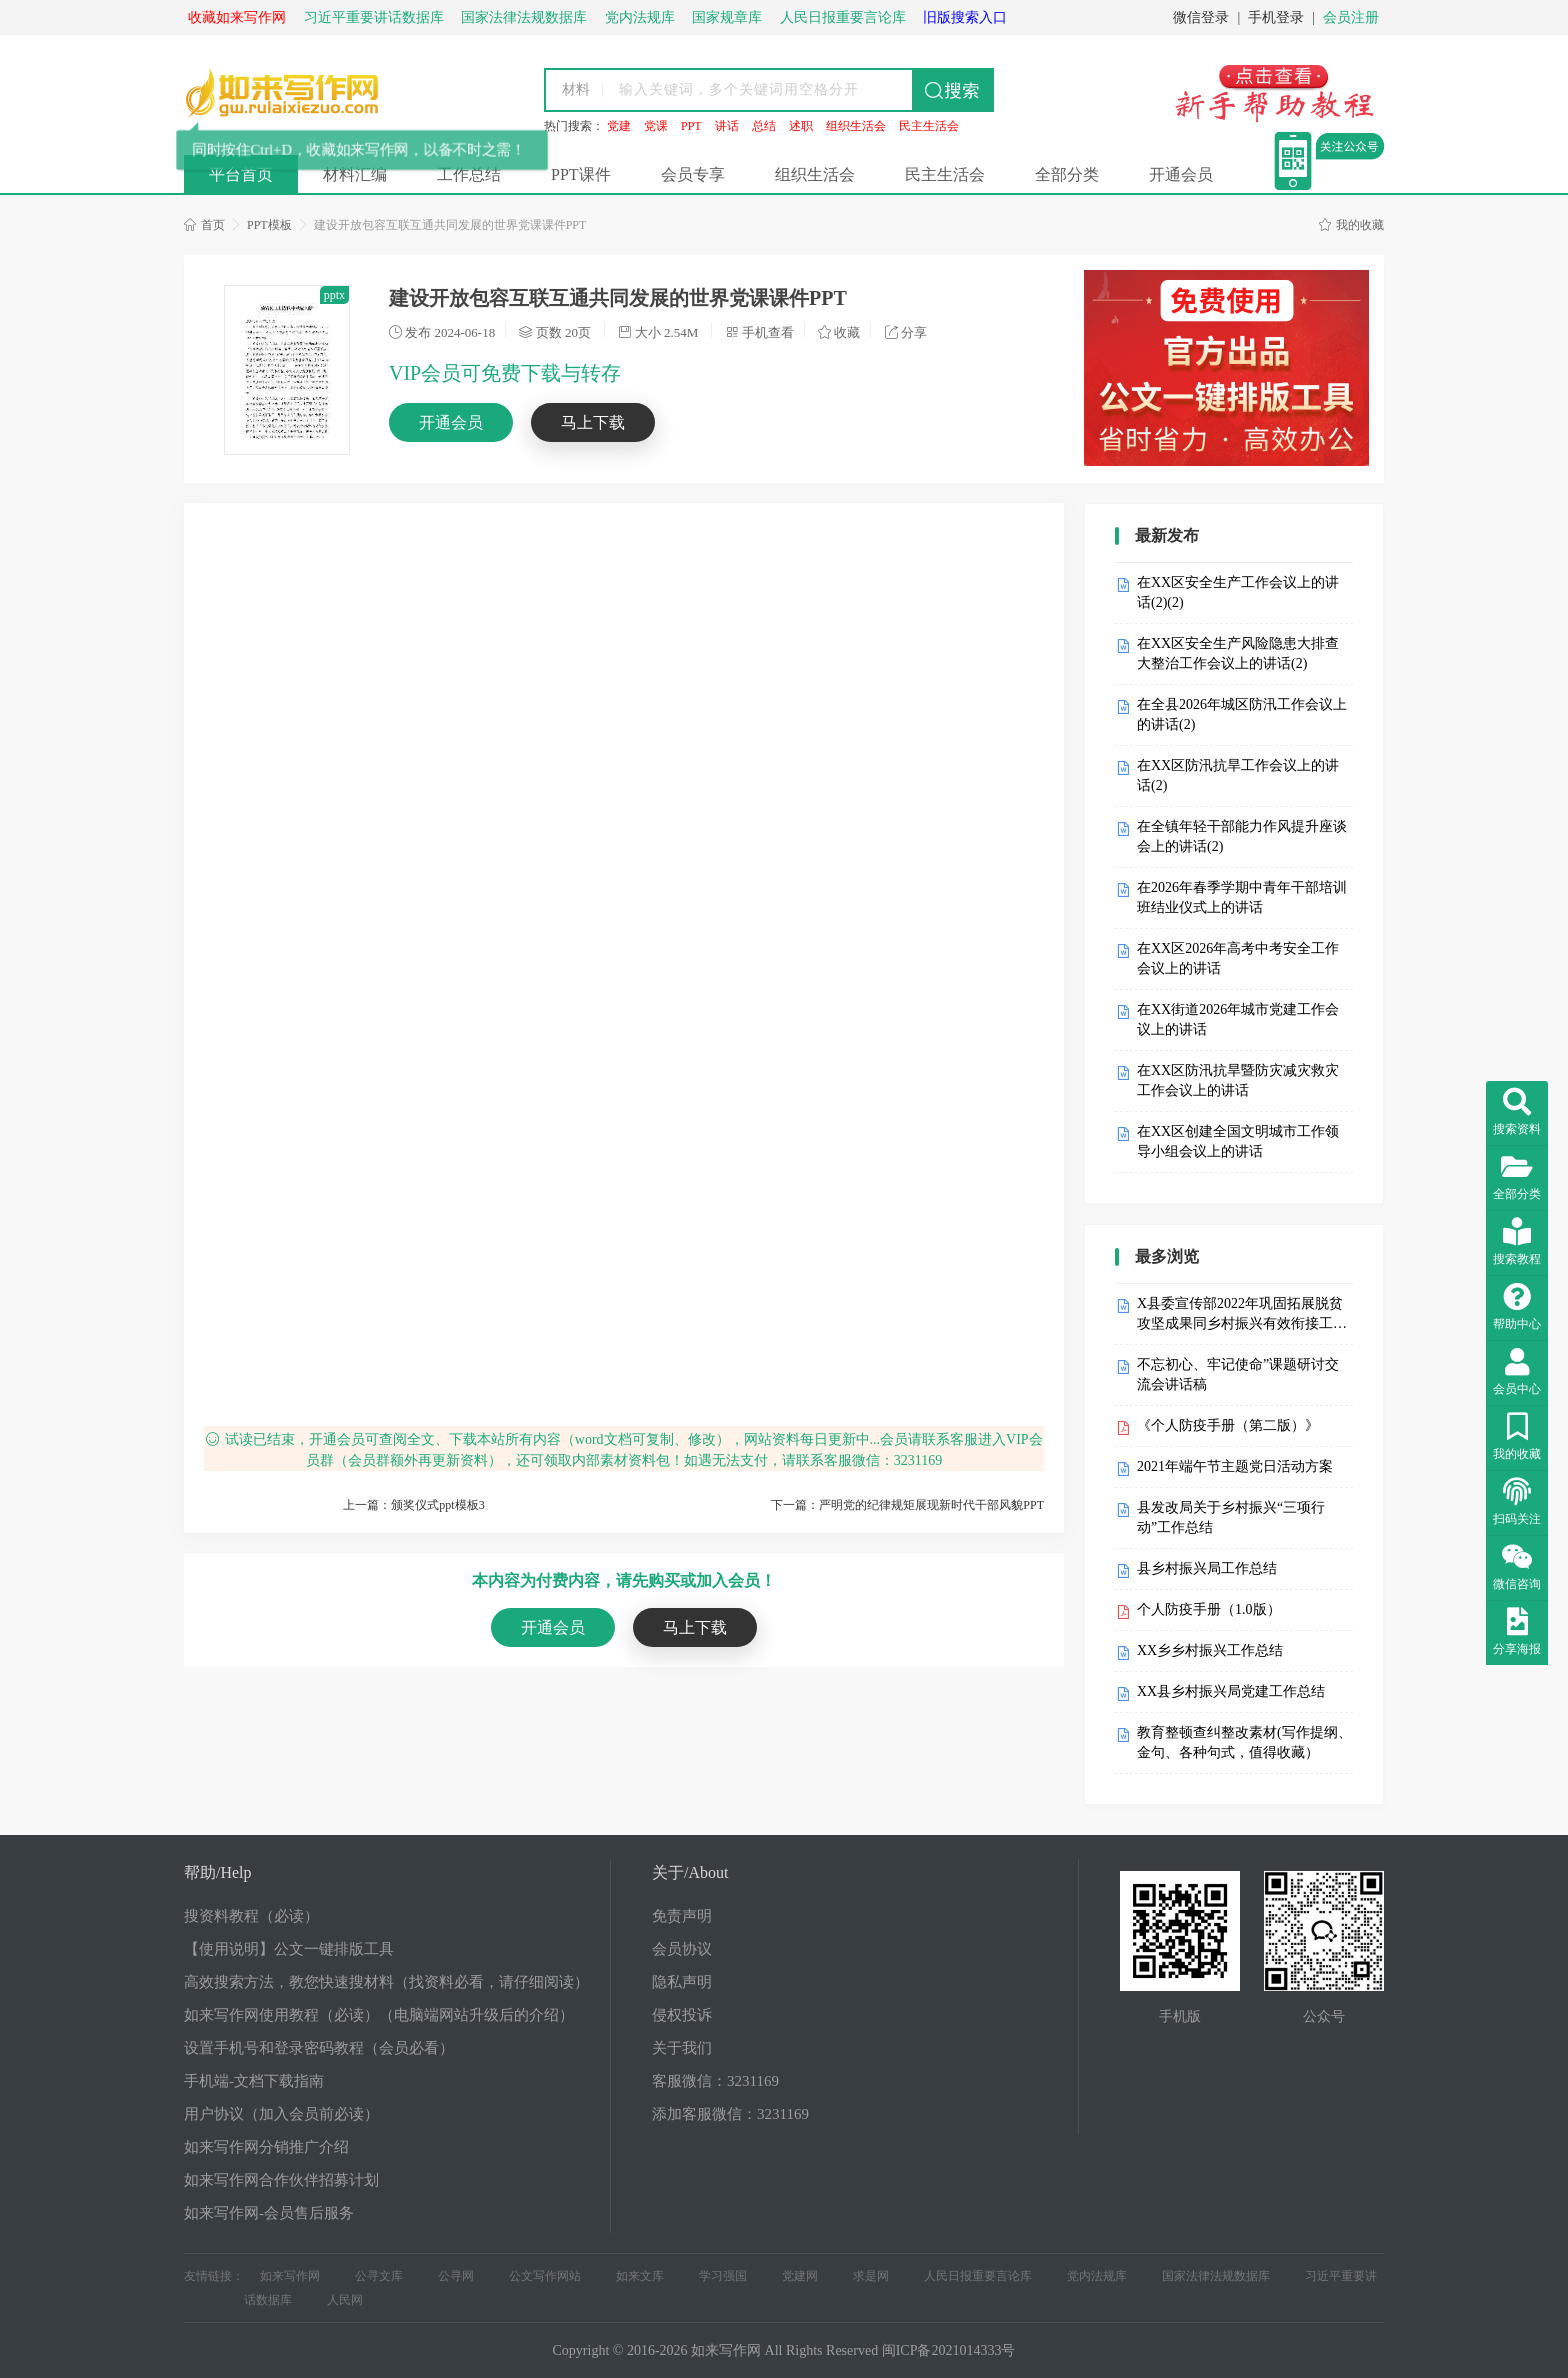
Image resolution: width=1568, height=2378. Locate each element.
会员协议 (682, 1949)
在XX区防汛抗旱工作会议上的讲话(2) (1238, 775)
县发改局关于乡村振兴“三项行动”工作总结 (1231, 1517)
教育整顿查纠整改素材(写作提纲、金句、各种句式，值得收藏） (1244, 1742)
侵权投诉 (682, 2015)
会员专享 (693, 174)
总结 (764, 126)
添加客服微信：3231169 (730, 2114)
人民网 (345, 2300)
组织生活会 (856, 126)
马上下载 (593, 422)
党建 (619, 126)
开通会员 (1181, 174)
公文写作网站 (545, 2276)
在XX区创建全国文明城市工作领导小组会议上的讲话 (1238, 1141)
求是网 (871, 2276)
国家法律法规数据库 (1216, 2276)
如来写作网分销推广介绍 (266, 2147)
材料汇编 (355, 174)
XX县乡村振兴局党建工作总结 (1231, 1691)
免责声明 (682, 1916)
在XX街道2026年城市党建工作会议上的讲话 (1238, 1019)
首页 (204, 225)
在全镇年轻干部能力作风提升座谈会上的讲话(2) (1242, 836)
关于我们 (682, 2048)
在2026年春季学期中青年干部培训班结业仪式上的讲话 (1242, 897)
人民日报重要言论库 (978, 2276)
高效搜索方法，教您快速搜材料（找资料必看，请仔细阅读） (386, 1982)
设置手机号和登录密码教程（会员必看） (319, 2048)
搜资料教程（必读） (251, 1916)
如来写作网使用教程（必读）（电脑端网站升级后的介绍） (379, 2015)
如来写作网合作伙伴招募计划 (281, 2180)
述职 (801, 126)
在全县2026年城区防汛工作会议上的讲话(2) (1242, 714)
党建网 (800, 2276)
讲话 (727, 126)
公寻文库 (379, 2276)
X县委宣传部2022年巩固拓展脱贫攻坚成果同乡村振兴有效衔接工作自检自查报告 (1242, 1315)
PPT (691, 126)
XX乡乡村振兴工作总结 (1210, 1650)
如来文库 (640, 2276)
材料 (576, 89)
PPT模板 (269, 225)
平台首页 (241, 174)
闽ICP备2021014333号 (949, 2350)
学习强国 (723, 2276)
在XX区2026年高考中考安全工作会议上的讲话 (1238, 958)
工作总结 (469, 174)
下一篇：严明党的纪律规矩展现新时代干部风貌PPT (907, 1505)
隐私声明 (682, 1982)
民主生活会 (929, 126)
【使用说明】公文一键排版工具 (289, 1949)
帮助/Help (218, 1872)
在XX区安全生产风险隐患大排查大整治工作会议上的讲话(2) (1238, 653)
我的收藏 (1351, 225)
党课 (656, 126)
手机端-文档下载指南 (254, 2081)
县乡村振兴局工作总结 (1207, 1568)
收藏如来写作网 (237, 17)
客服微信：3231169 (715, 2081)
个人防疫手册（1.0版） (1209, 1609)
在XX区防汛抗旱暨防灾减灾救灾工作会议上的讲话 (1238, 1080)
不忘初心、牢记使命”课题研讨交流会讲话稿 (1238, 1374)
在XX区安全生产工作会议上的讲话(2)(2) (1238, 592)
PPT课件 (581, 174)
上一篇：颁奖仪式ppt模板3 (413, 1505)
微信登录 (1201, 17)
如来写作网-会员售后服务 (269, 2213)
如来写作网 (290, 2276)
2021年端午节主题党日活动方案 (1235, 1466)
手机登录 (1276, 17)
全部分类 (1067, 174)
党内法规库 (1097, 2276)
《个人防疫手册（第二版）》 (1228, 1425)
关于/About (690, 1872)
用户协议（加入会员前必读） (281, 2114)
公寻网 (456, 2276)
